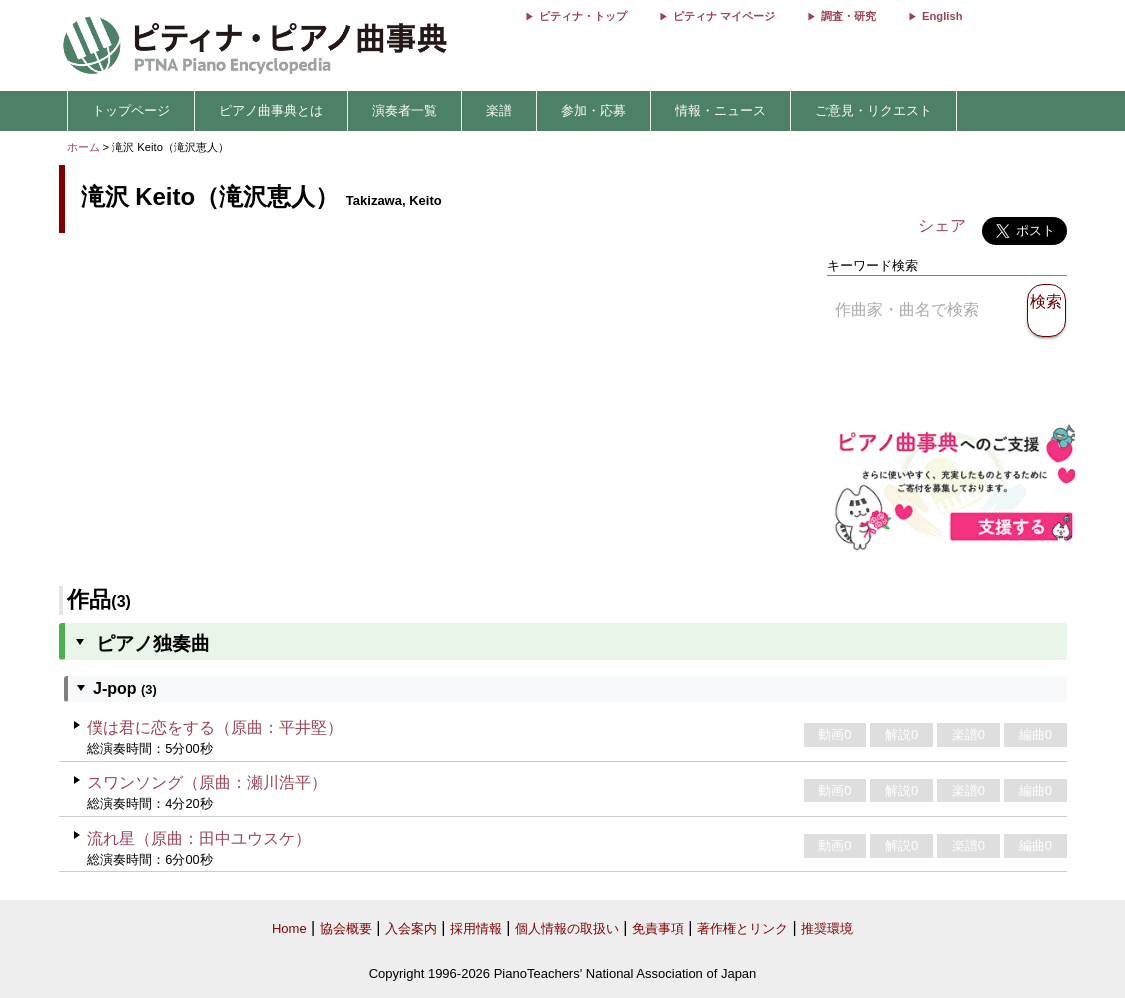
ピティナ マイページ (724, 16)
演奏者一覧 (404, 110)
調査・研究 (848, 16)
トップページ (131, 110)
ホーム (83, 147)
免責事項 (658, 928)
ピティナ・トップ (583, 16)
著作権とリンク (742, 928)
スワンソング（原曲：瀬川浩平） (207, 782)
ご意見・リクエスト (873, 110)
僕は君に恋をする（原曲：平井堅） (215, 727)
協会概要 (346, 928)
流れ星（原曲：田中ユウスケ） (199, 838)
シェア (942, 225)
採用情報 (476, 928)
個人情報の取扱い (567, 928)
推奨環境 (827, 928)
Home (289, 928)
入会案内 (411, 928)
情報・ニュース (720, 110)
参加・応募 (593, 110)
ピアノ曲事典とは (271, 110)
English (942, 16)
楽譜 (499, 110)
